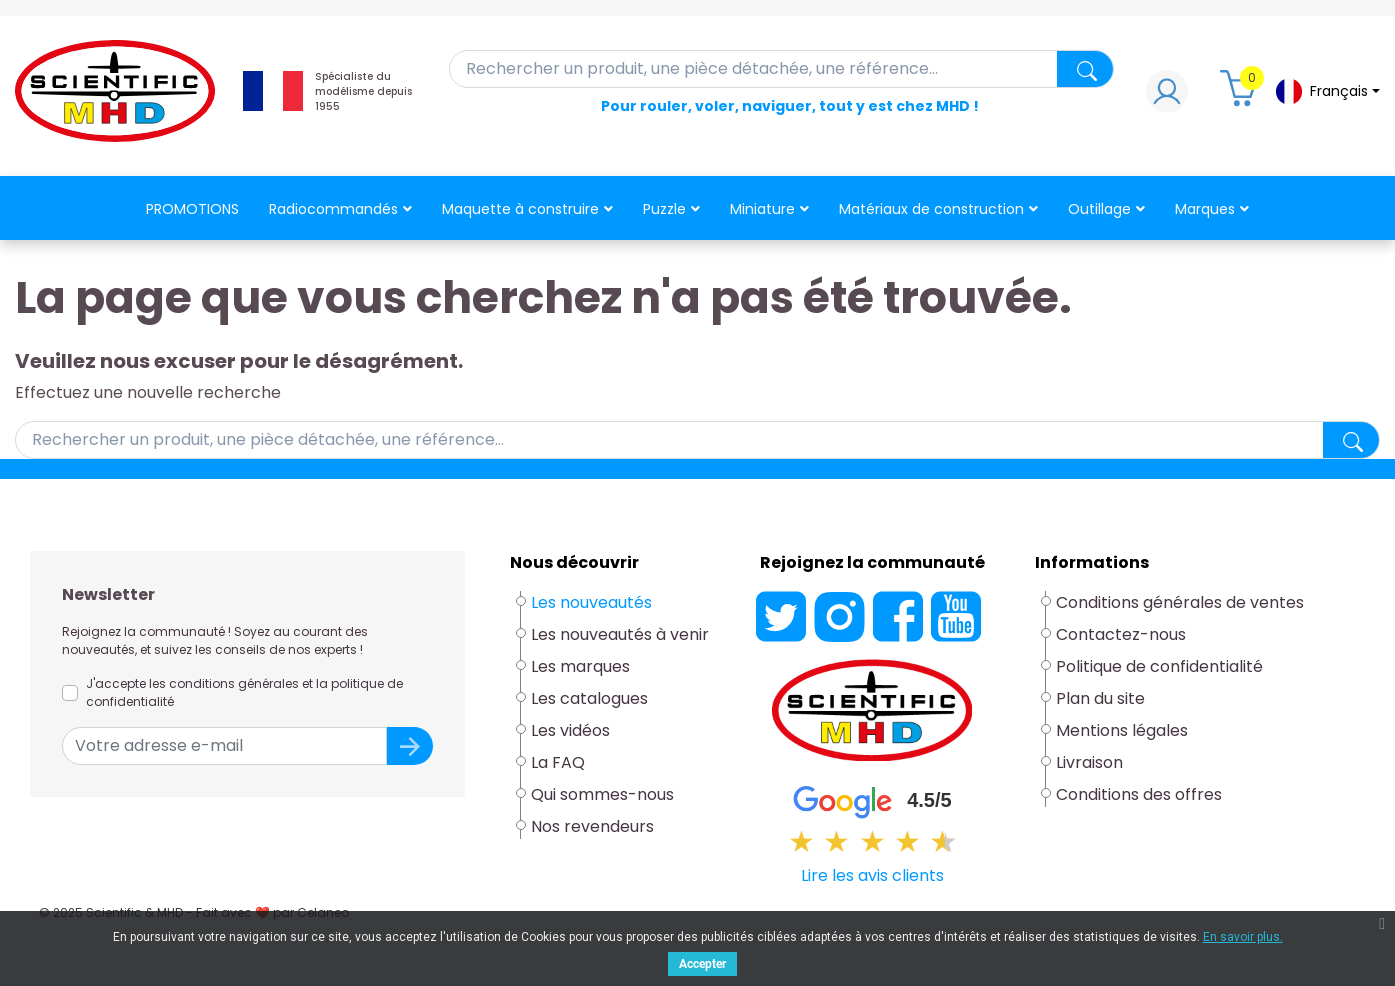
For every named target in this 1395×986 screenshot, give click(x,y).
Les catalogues (589, 698)
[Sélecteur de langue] (1327, 91)
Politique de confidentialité (1159, 666)
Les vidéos (570, 730)
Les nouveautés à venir (620, 634)
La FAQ (558, 762)
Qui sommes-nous (602, 794)
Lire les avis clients (872, 875)
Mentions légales (1122, 730)
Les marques (580, 666)
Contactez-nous (1121, 634)
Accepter (702, 964)
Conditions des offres (1139, 794)
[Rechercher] (782, 69)
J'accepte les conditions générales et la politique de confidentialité (244, 692)
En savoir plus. (1243, 937)
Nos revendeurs (592, 826)
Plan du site (1100, 698)
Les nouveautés (591, 602)
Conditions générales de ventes (1180, 602)
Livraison (1089, 762)
